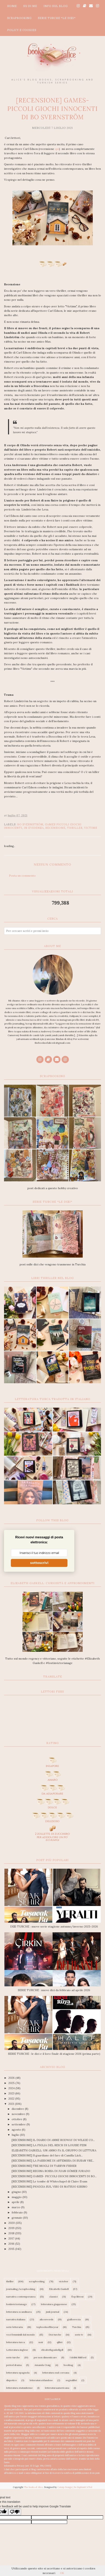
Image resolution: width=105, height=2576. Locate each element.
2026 (11, 2078)
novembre (19, 2114)
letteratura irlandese (41, 2380)
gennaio (17, 2217)
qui (57, 149)
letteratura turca (15, 2342)
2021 (11, 2104)
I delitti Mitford (78, 2357)
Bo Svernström (30, 824)
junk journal (52, 2311)
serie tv (79, 2334)
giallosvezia (74, 2319)
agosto (17, 2129)
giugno (17, 2192)
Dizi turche (55, 2334)
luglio (16, 2135)
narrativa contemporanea (21, 2296)
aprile (16, 2202)
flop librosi (77, 2296)
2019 (11, 2228)
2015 (11, 2249)
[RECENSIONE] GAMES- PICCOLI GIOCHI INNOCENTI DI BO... (54, 2176)
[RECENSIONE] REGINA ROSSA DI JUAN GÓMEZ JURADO (51, 2171)
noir (41, 2342)
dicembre (18, 2109)
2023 (11, 2093)
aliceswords (46, 2319)
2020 (12, 2223)
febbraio (18, 2212)
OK (62, 2573)
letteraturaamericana (57, 2387)
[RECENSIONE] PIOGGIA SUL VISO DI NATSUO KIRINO (49, 2186)
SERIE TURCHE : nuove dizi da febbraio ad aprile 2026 (54, 1990)
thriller (75, 828)
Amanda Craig (43, 2365)
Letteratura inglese (17, 2349)
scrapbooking (37, 2281)
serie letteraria (14, 2326)
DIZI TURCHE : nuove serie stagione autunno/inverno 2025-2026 (54, 1926)
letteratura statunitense (19, 2387)
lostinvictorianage (16, 2304)
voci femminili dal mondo (20, 2334)
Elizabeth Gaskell (59, 2288)
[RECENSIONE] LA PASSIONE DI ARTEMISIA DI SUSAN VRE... (53, 2160)
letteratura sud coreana (55, 2372)
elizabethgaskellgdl (52, 2349)
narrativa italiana (15, 2319)
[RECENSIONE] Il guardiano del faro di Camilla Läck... (47, 2155)
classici (53, 2296)
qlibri (59, 2342)
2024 (11, 2088)
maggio (17, 2197)
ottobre (17, 2119)
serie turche (13, 2357)
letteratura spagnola (18, 2372)
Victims (90, 828)
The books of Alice (33, 2487)
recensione (55, 828)
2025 (11, 2083)
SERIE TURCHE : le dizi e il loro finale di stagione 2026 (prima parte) (54, 2054)
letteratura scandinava (19, 2311)
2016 (11, 2243)
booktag (68, 2365)
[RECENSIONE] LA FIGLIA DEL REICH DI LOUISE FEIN (49, 2145)
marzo (16, 2207)
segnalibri (71, 2380)
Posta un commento (22, 875)
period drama (14, 2365)
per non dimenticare (45, 2357)
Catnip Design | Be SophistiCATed (74, 2487)
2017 (11, 2238)
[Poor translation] (14, 2512)
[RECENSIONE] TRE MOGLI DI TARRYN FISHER (44, 2166)
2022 (11, 2098)
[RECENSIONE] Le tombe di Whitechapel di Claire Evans (49, 2181)
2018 (11, 2233)
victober (63, 2281)
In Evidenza (34, 828)
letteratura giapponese (54, 2304)
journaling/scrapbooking (20, 2288)
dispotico (11, 2380)
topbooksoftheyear (47, 2326)
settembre (19, 2124)
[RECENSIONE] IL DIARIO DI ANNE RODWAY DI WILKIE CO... (53, 2140)
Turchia (76, 2326)
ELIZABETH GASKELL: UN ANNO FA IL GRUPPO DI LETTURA (54, 2150)
